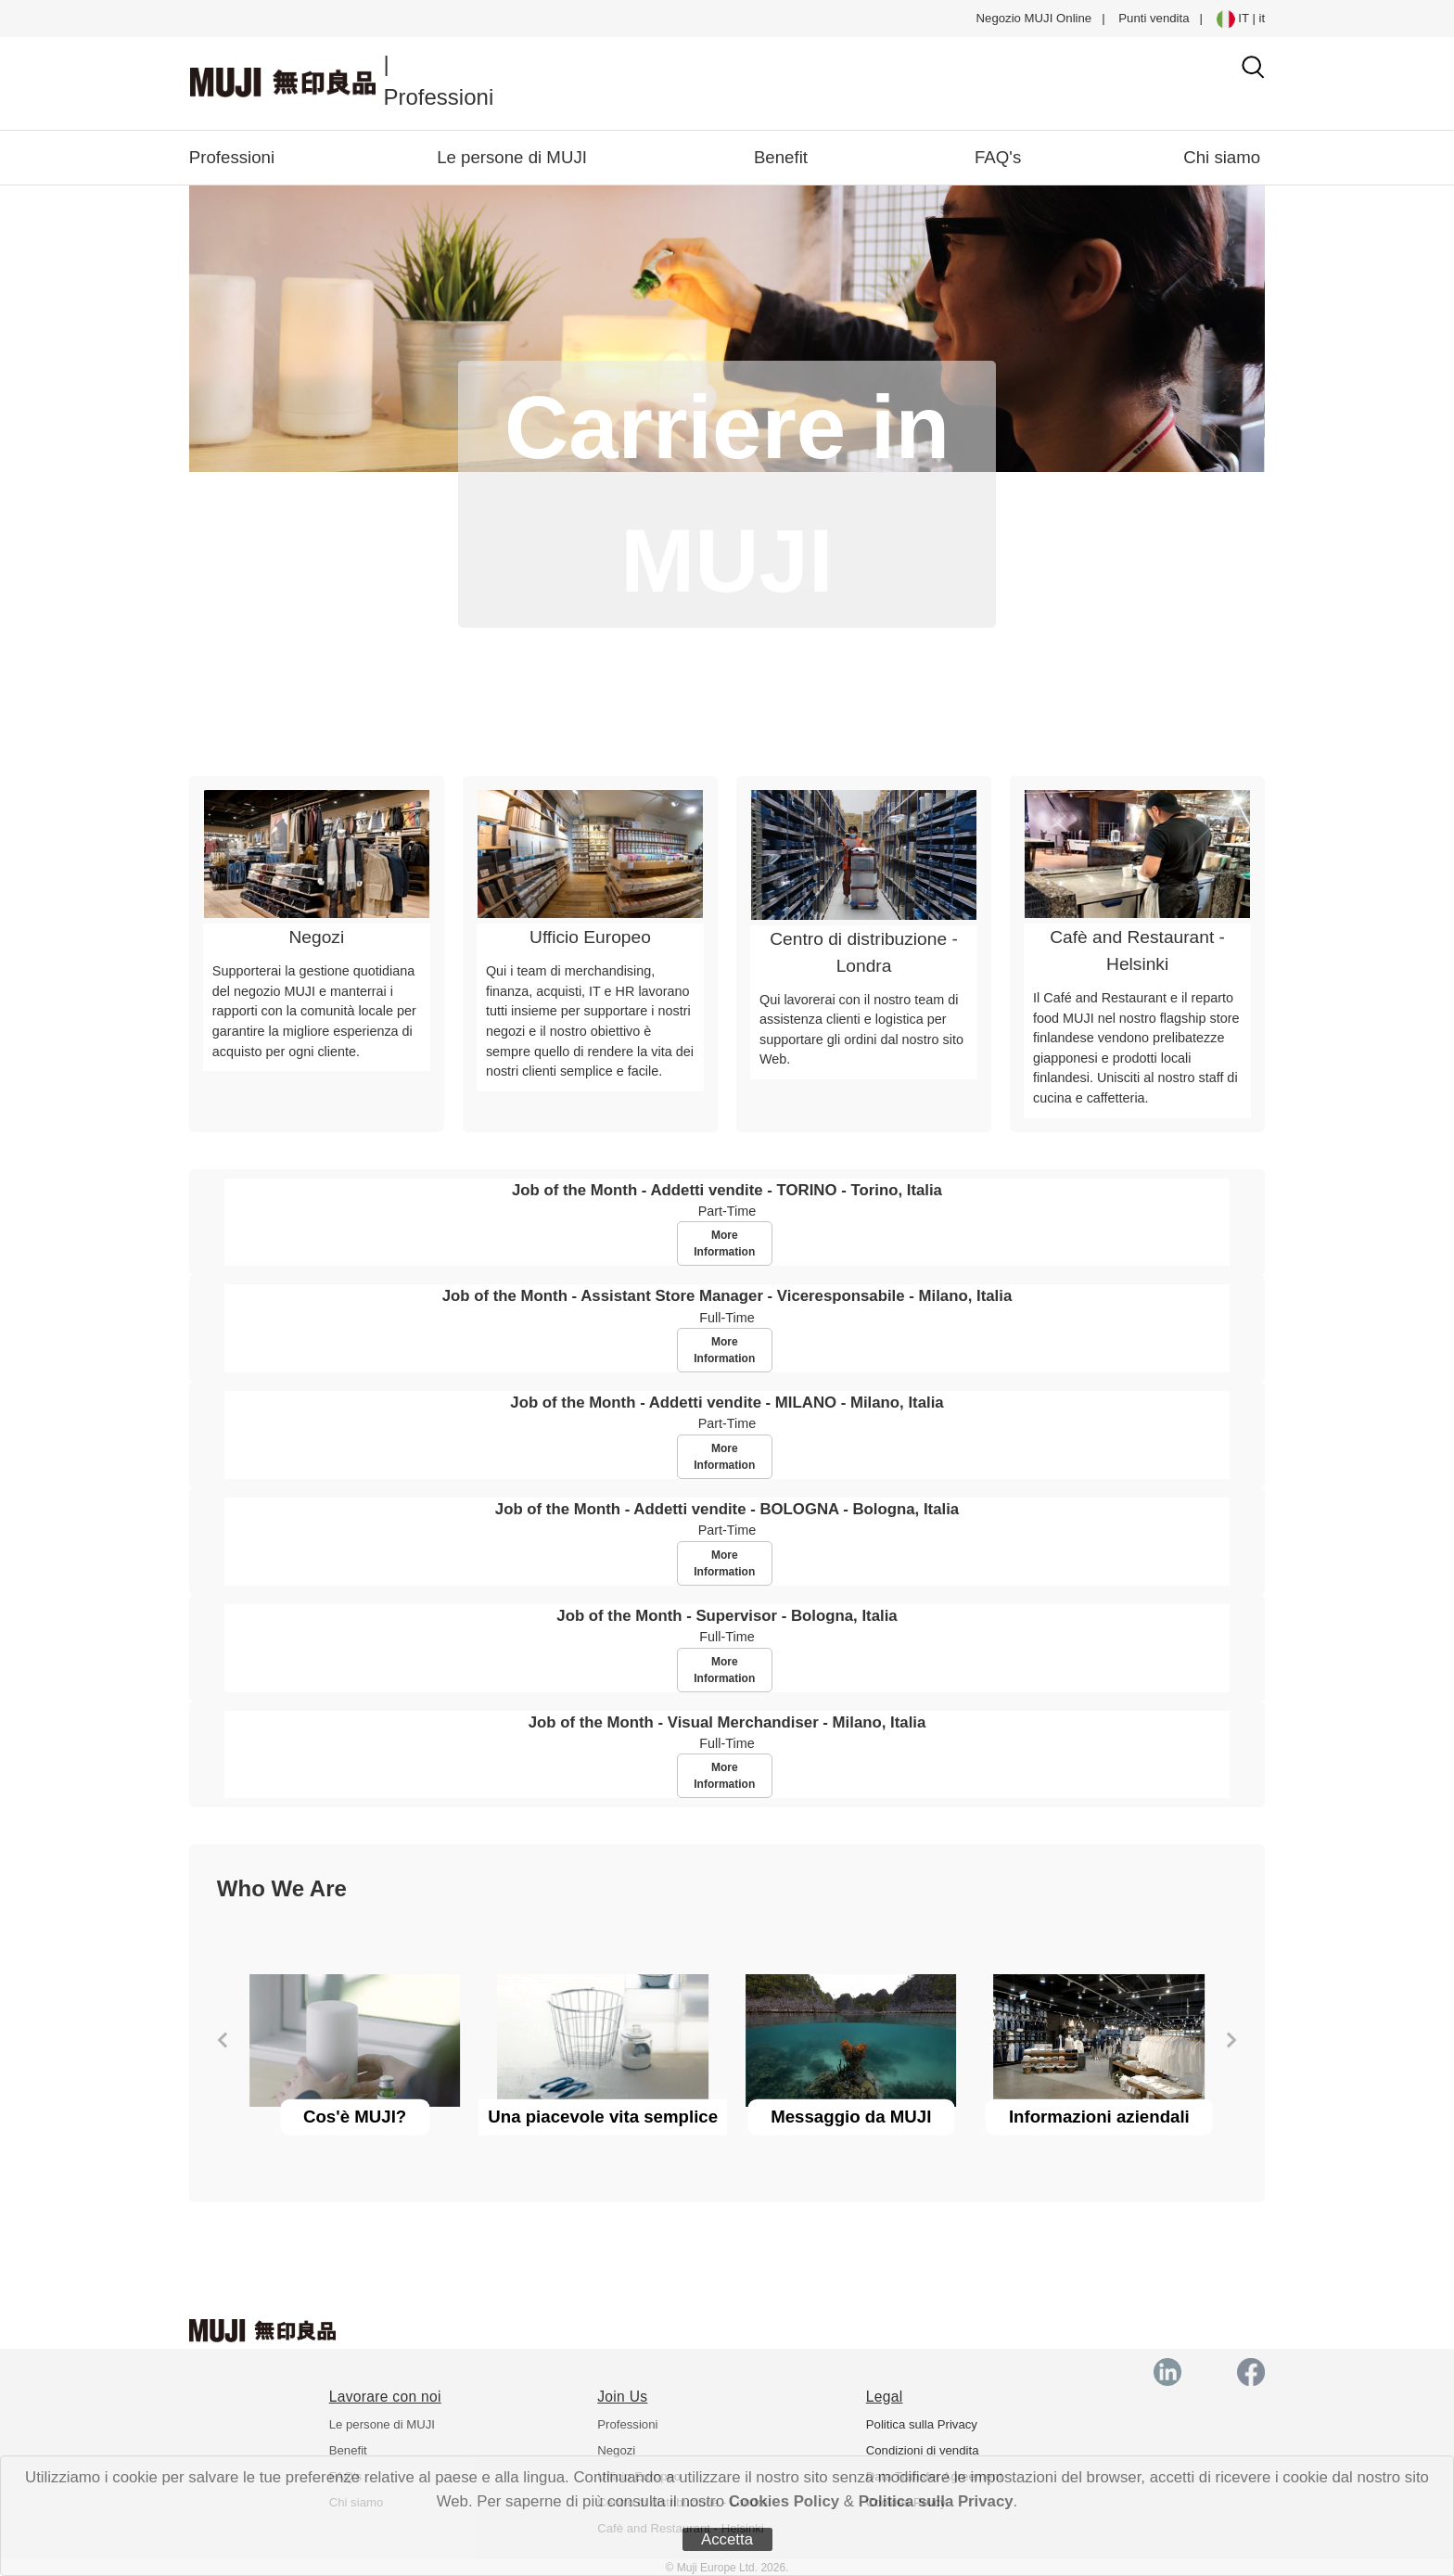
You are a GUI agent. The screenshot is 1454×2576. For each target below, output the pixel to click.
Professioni (231, 157)
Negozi (616, 2450)
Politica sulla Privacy (936, 2501)
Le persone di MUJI (512, 157)
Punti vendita (1153, 18)
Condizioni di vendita (922, 2450)
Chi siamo (1221, 157)
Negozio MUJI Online (1034, 18)
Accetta (727, 2539)
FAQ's (998, 157)
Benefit (781, 157)
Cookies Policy (784, 2501)
